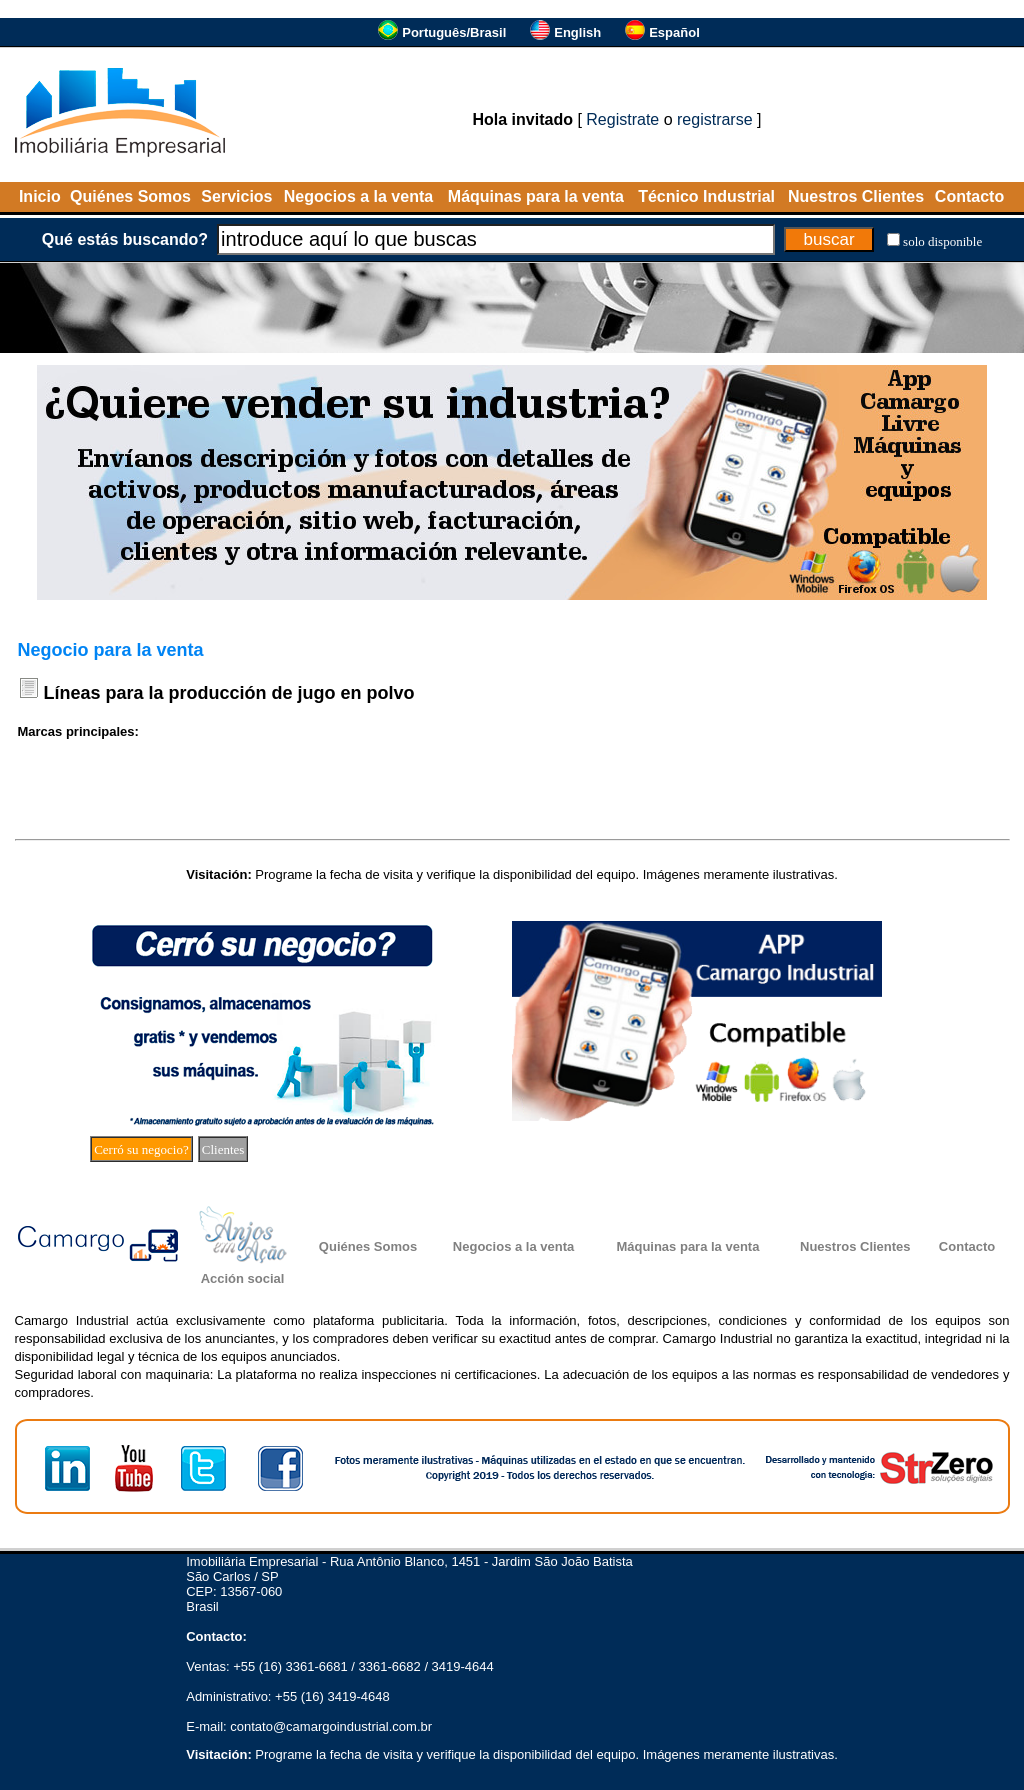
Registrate (622, 119)
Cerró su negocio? (141, 1149)
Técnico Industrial (706, 196)
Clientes (223, 1149)
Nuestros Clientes (856, 196)
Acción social (243, 1278)
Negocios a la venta (358, 196)
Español (674, 32)
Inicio (40, 196)
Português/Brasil (454, 32)
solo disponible (942, 241)
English (577, 32)
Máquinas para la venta (536, 196)
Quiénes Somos (130, 196)
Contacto (969, 196)
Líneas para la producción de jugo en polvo (229, 693)
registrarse (715, 119)
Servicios (236, 196)
